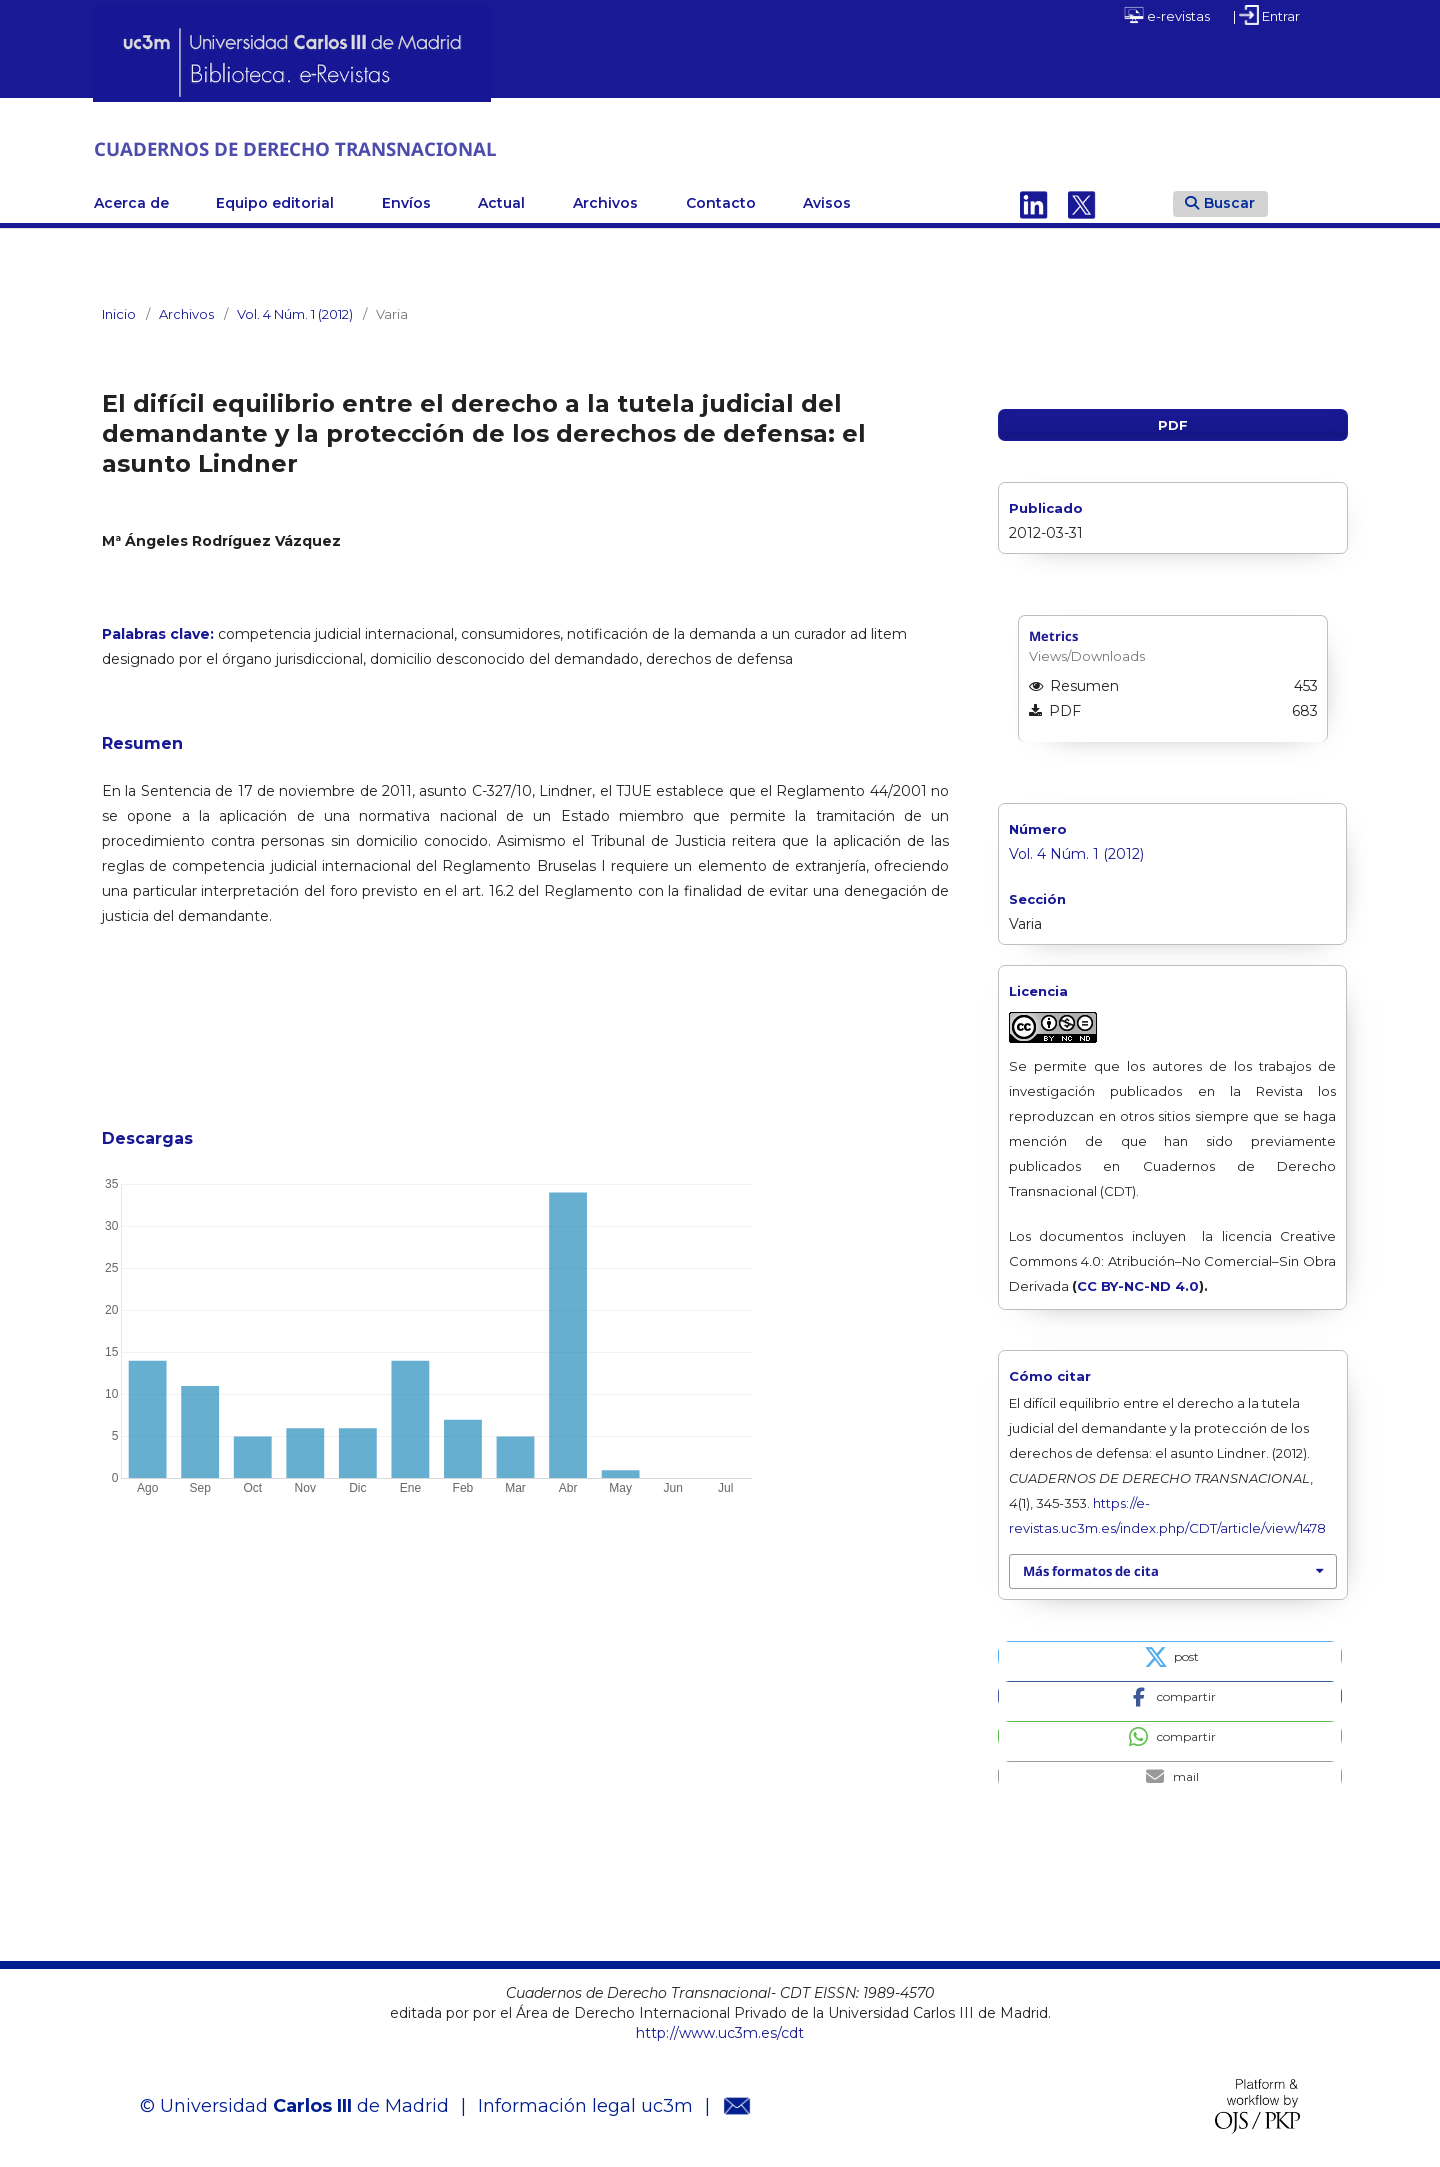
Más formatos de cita (1091, 1569)
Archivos (605, 201)
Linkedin (1034, 201)
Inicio (119, 312)
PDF (1173, 423)
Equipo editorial (275, 201)
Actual (501, 201)
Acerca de (131, 201)
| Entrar (1266, 15)
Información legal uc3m (585, 2104)
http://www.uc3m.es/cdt (720, 2030)
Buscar (1220, 200)
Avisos (827, 201)
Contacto (721, 201)
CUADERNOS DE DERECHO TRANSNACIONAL (354, 147)
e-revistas (1167, 15)
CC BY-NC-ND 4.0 (1138, 1284)
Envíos (406, 201)
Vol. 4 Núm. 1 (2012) (295, 312)
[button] (1169, 1653)
